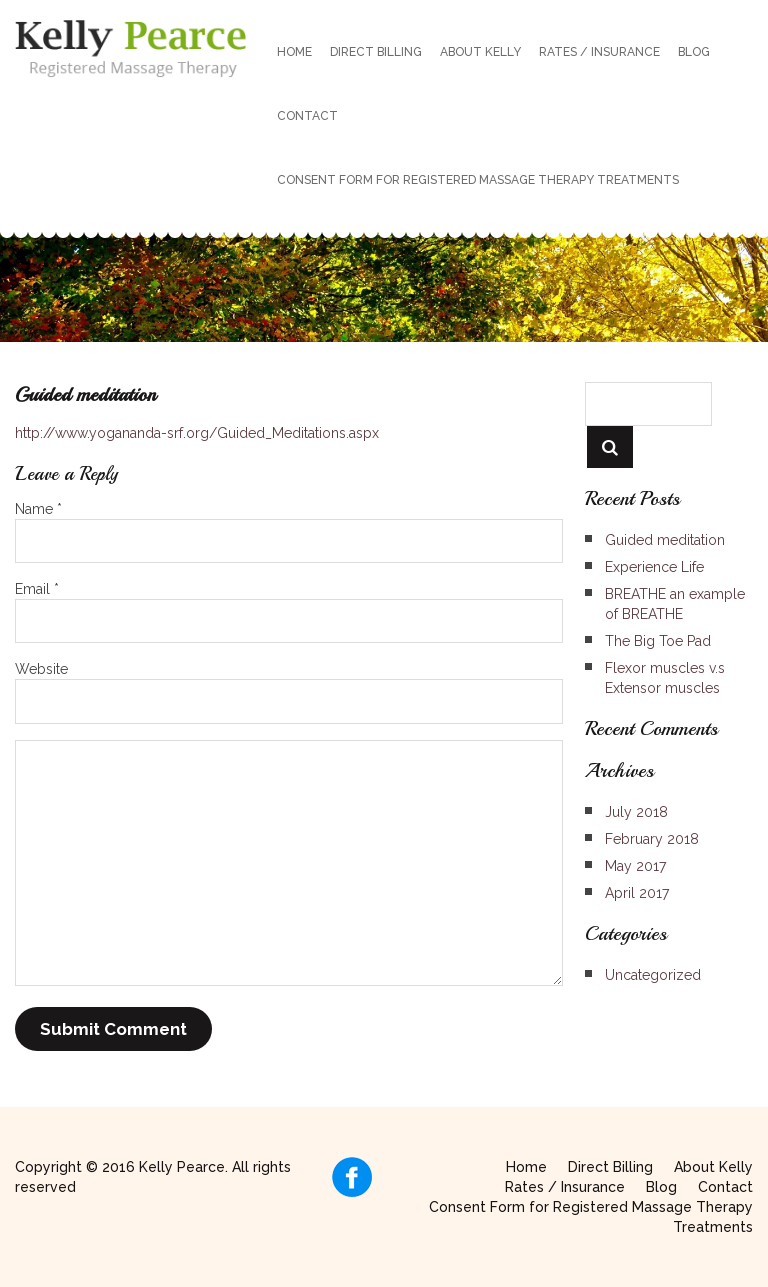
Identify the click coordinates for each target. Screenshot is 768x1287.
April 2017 (637, 893)
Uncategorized (653, 975)
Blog (694, 52)
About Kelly (480, 52)
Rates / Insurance (599, 52)
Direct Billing (376, 52)
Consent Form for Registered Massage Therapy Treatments (478, 180)
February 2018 (652, 839)
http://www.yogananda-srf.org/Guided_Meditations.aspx (197, 433)
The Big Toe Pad (658, 641)
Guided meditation (665, 540)
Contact (307, 116)
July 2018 (636, 812)
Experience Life (654, 567)
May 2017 (635, 866)
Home (294, 52)
